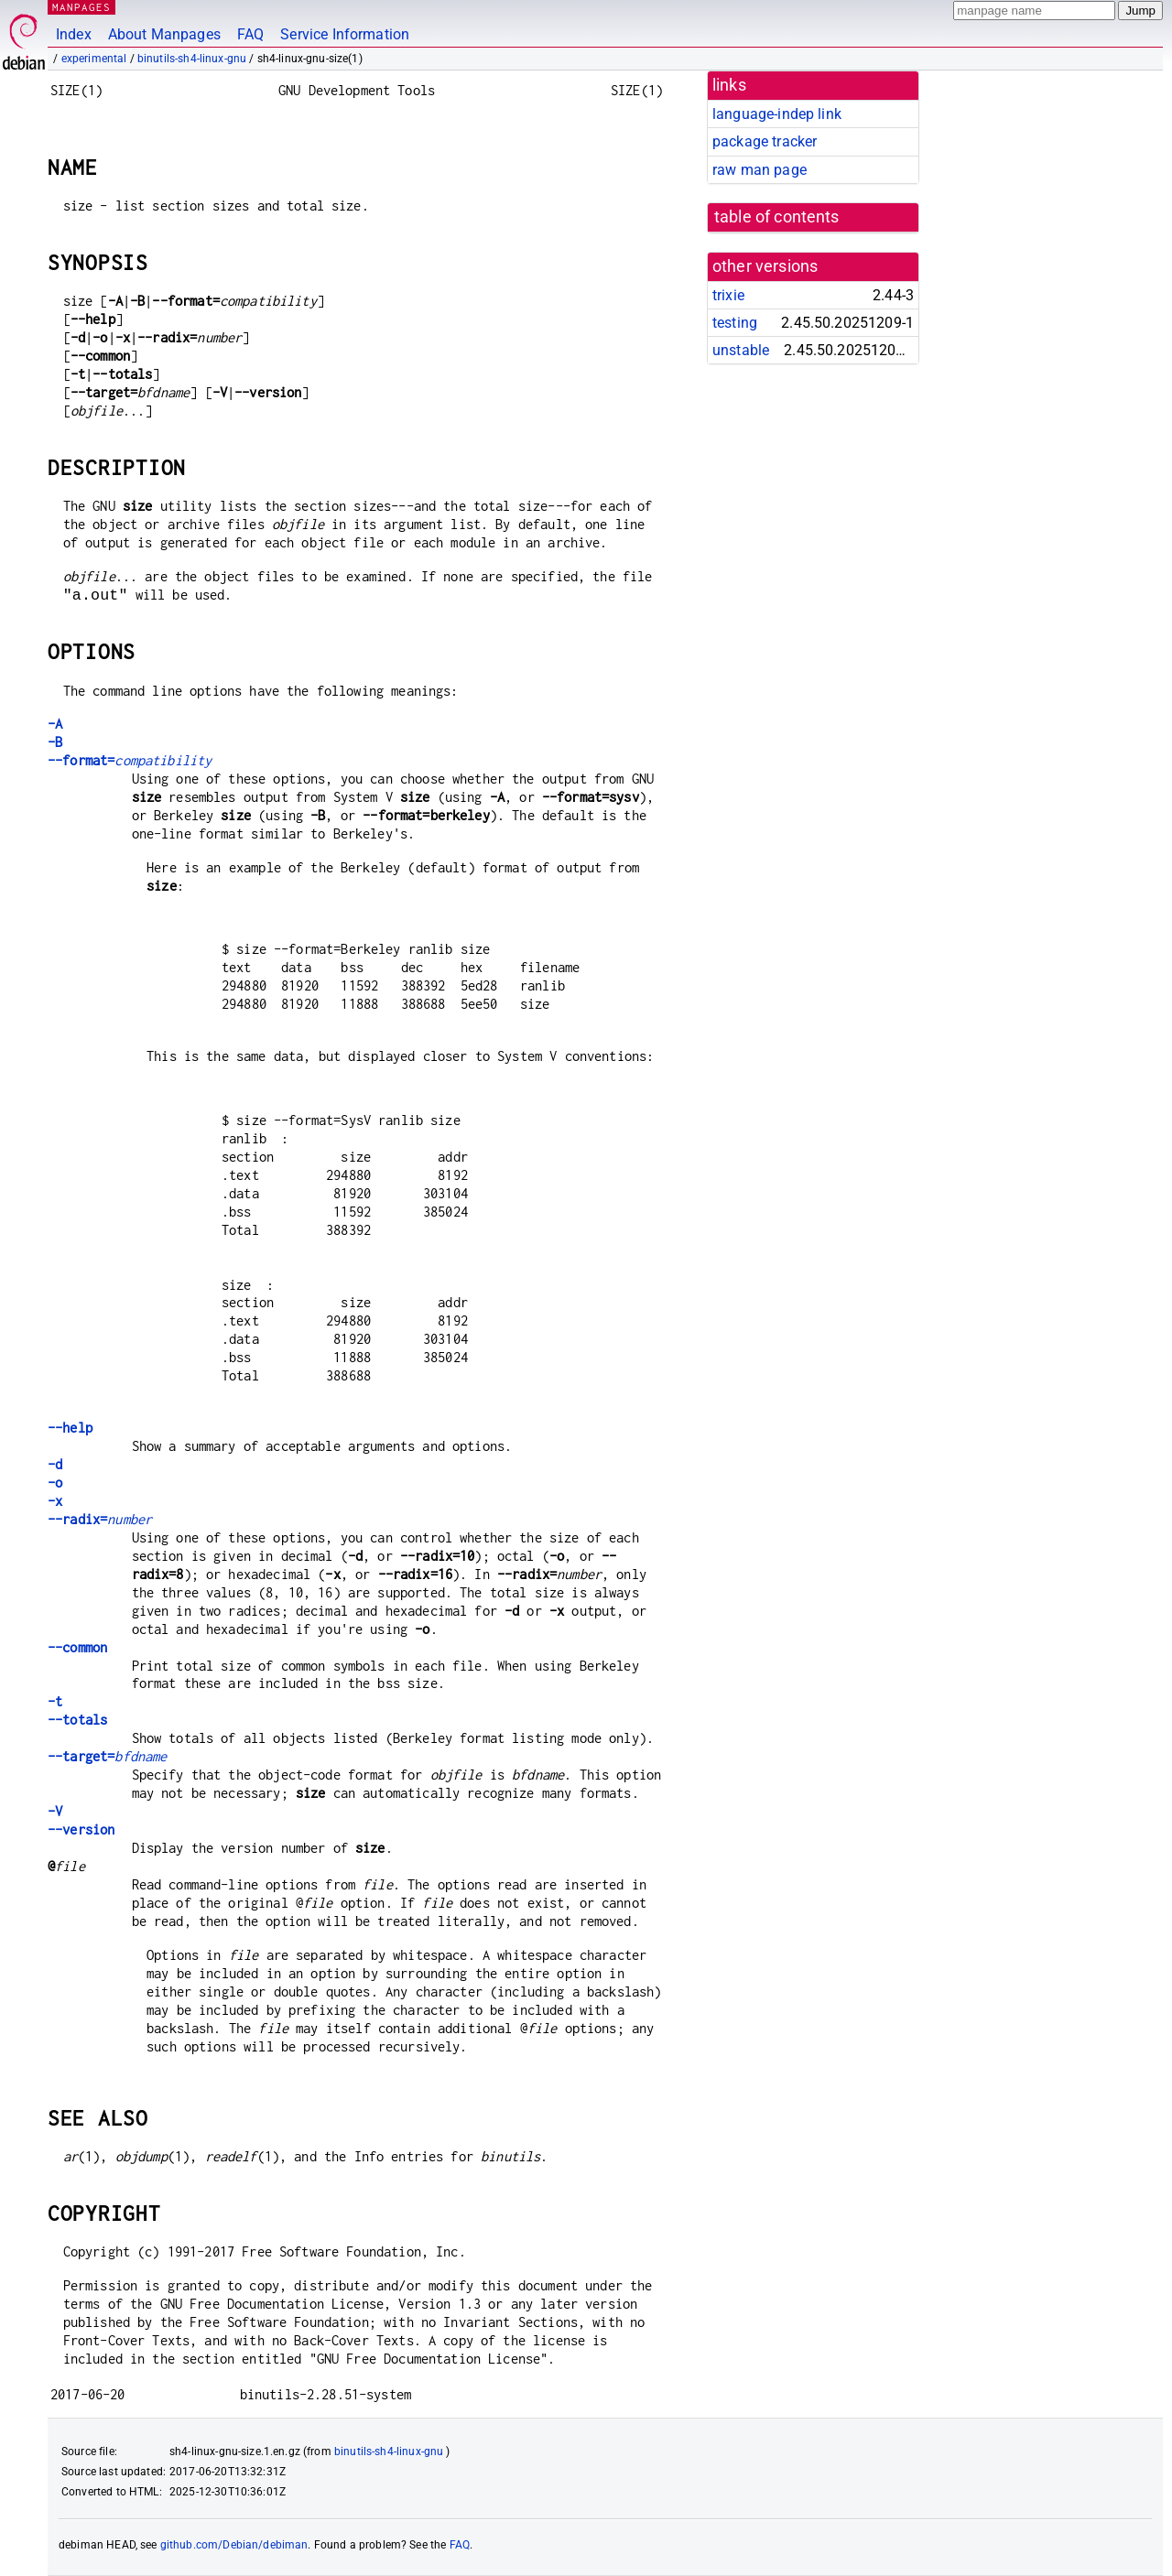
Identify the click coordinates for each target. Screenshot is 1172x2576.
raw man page (759, 170)
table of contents (777, 217)
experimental (94, 58)
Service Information (344, 34)
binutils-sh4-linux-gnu (191, 58)
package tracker (764, 141)
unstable (740, 350)
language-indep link (776, 114)
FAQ (250, 34)
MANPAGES (81, 7)
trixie (728, 295)
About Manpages (164, 34)
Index (74, 34)
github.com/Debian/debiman (234, 2544)
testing (734, 322)
